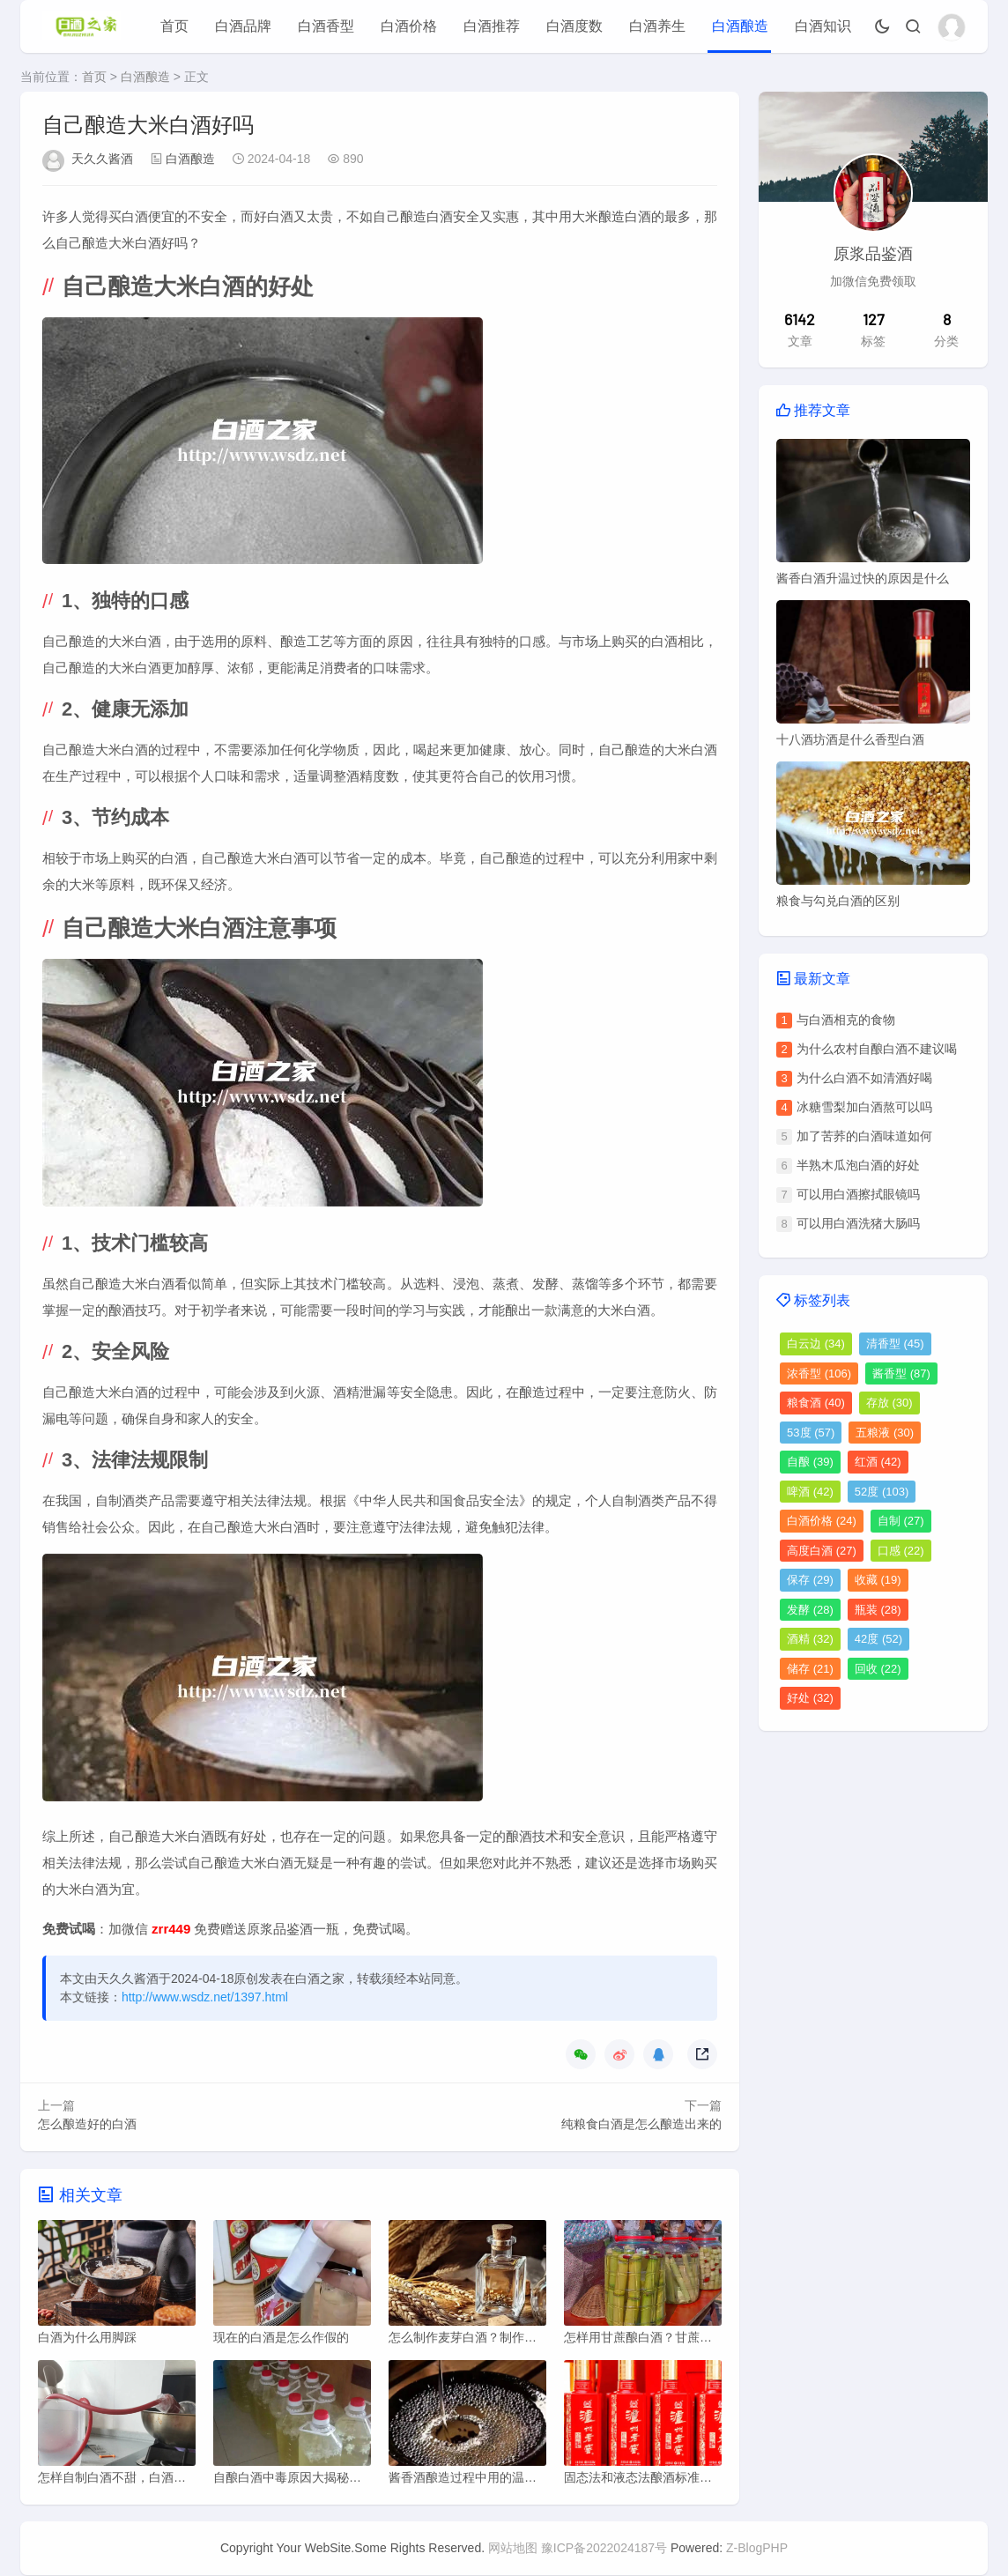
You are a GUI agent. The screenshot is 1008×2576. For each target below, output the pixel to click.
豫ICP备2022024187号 (604, 2549)
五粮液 (885, 1432)
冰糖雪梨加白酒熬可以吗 (864, 1107)
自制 (901, 1520)
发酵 (810, 1609)
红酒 (878, 1461)
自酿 (810, 1461)
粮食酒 (816, 1402)
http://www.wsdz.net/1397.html (205, 1997)
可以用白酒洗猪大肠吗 (858, 1223)
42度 (878, 1638)
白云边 (816, 1343)
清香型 (895, 1343)
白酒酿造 (740, 26)
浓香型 (819, 1373)
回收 (878, 1668)
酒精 (810, 1638)
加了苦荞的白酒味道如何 (864, 1136)
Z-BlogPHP (757, 2549)
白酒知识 (823, 26)
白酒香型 (326, 26)
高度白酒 (821, 1550)
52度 (881, 1491)
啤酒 (810, 1491)
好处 (810, 1697)
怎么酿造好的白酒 (87, 2124)
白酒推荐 (491, 26)
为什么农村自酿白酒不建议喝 (877, 1049)
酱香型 (901, 1373)
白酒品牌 (243, 26)
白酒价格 (409, 26)
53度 (810, 1432)
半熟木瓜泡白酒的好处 (858, 1165)
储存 (810, 1668)
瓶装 (878, 1609)
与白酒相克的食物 (846, 1020)
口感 (901, 1550)
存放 (889, 1402)
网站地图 (512, 2549)
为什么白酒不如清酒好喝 (864, 1078)
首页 (174, 26)
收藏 (878, 1579)
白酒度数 (574, 26)
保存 (810, 1579)
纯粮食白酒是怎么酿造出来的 (641, 2124)
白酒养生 (657, 26)
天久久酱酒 (102, 159)
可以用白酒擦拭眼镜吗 (858, 1194)
